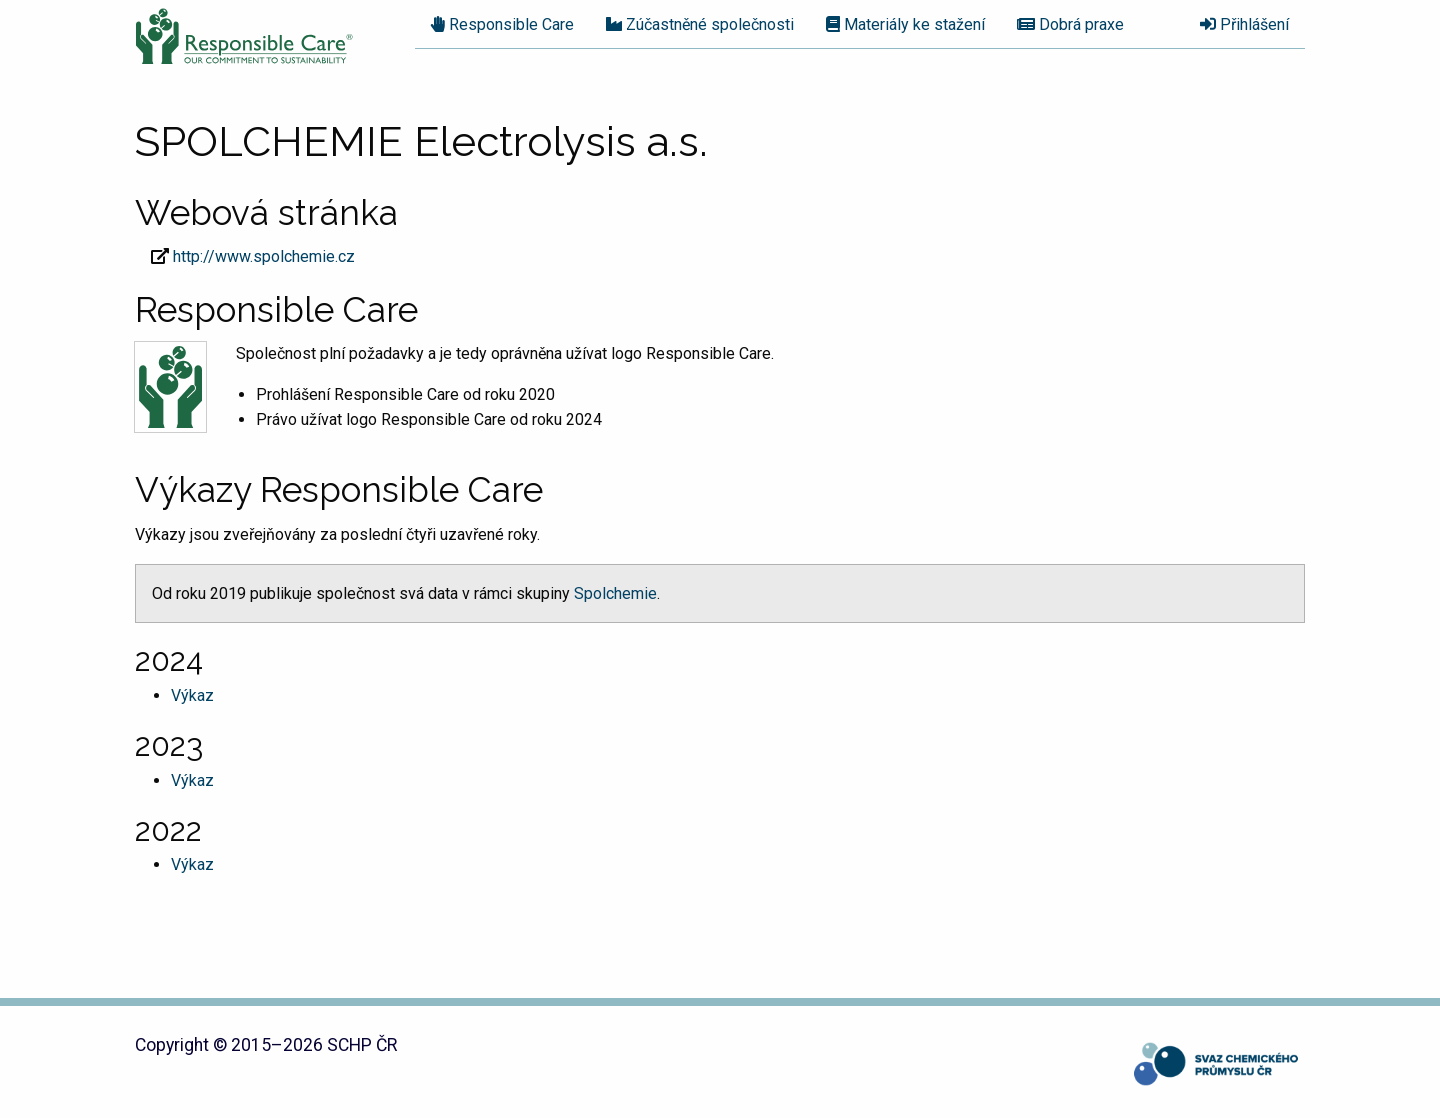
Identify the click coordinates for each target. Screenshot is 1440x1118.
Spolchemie (615, 593)
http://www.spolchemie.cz (264, 256)
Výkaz (192, 695)
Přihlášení (1244, 24)
